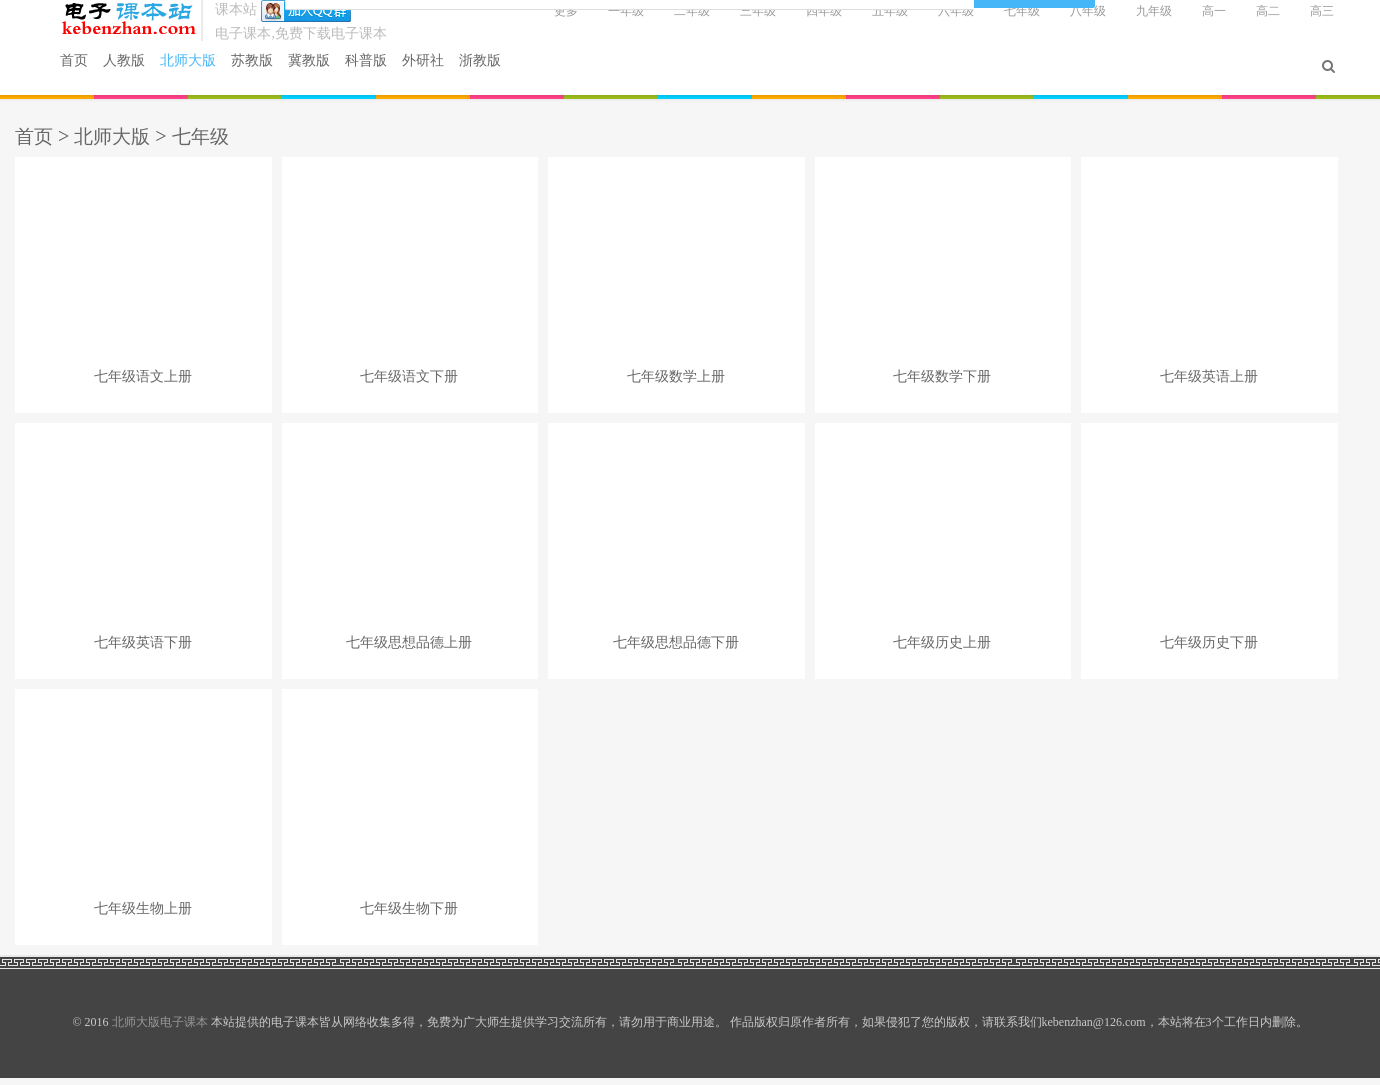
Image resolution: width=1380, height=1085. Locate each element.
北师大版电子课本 (152, 31)
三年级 (731, 23)
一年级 (599, 23)
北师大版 (208, 72)
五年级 (863, 23)
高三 (1295, 23)
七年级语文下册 (410, 383)
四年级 (797, 23)
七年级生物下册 (410, 915)
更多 (539, 23)
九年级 (1127, 23)
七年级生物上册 (143, 915)
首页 (98, 72)
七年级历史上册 (943, 649)
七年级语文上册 (143, 383)
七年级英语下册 (143, 649)
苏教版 (272, 72)
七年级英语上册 (1209, 383)
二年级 (665, 23)
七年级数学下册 (943, 383)
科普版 (386, 72)
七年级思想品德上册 (410, 649)
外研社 (443, 72)
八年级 (1061, 23)
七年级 (995, 23)
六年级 (929, 23)
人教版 (144, 72)
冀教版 (329, 72)
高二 (1241, 23)
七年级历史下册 (1209, 649)
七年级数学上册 (676, 383)
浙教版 (500, 72)
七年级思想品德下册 (676, 649)
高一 (1187, 23)
